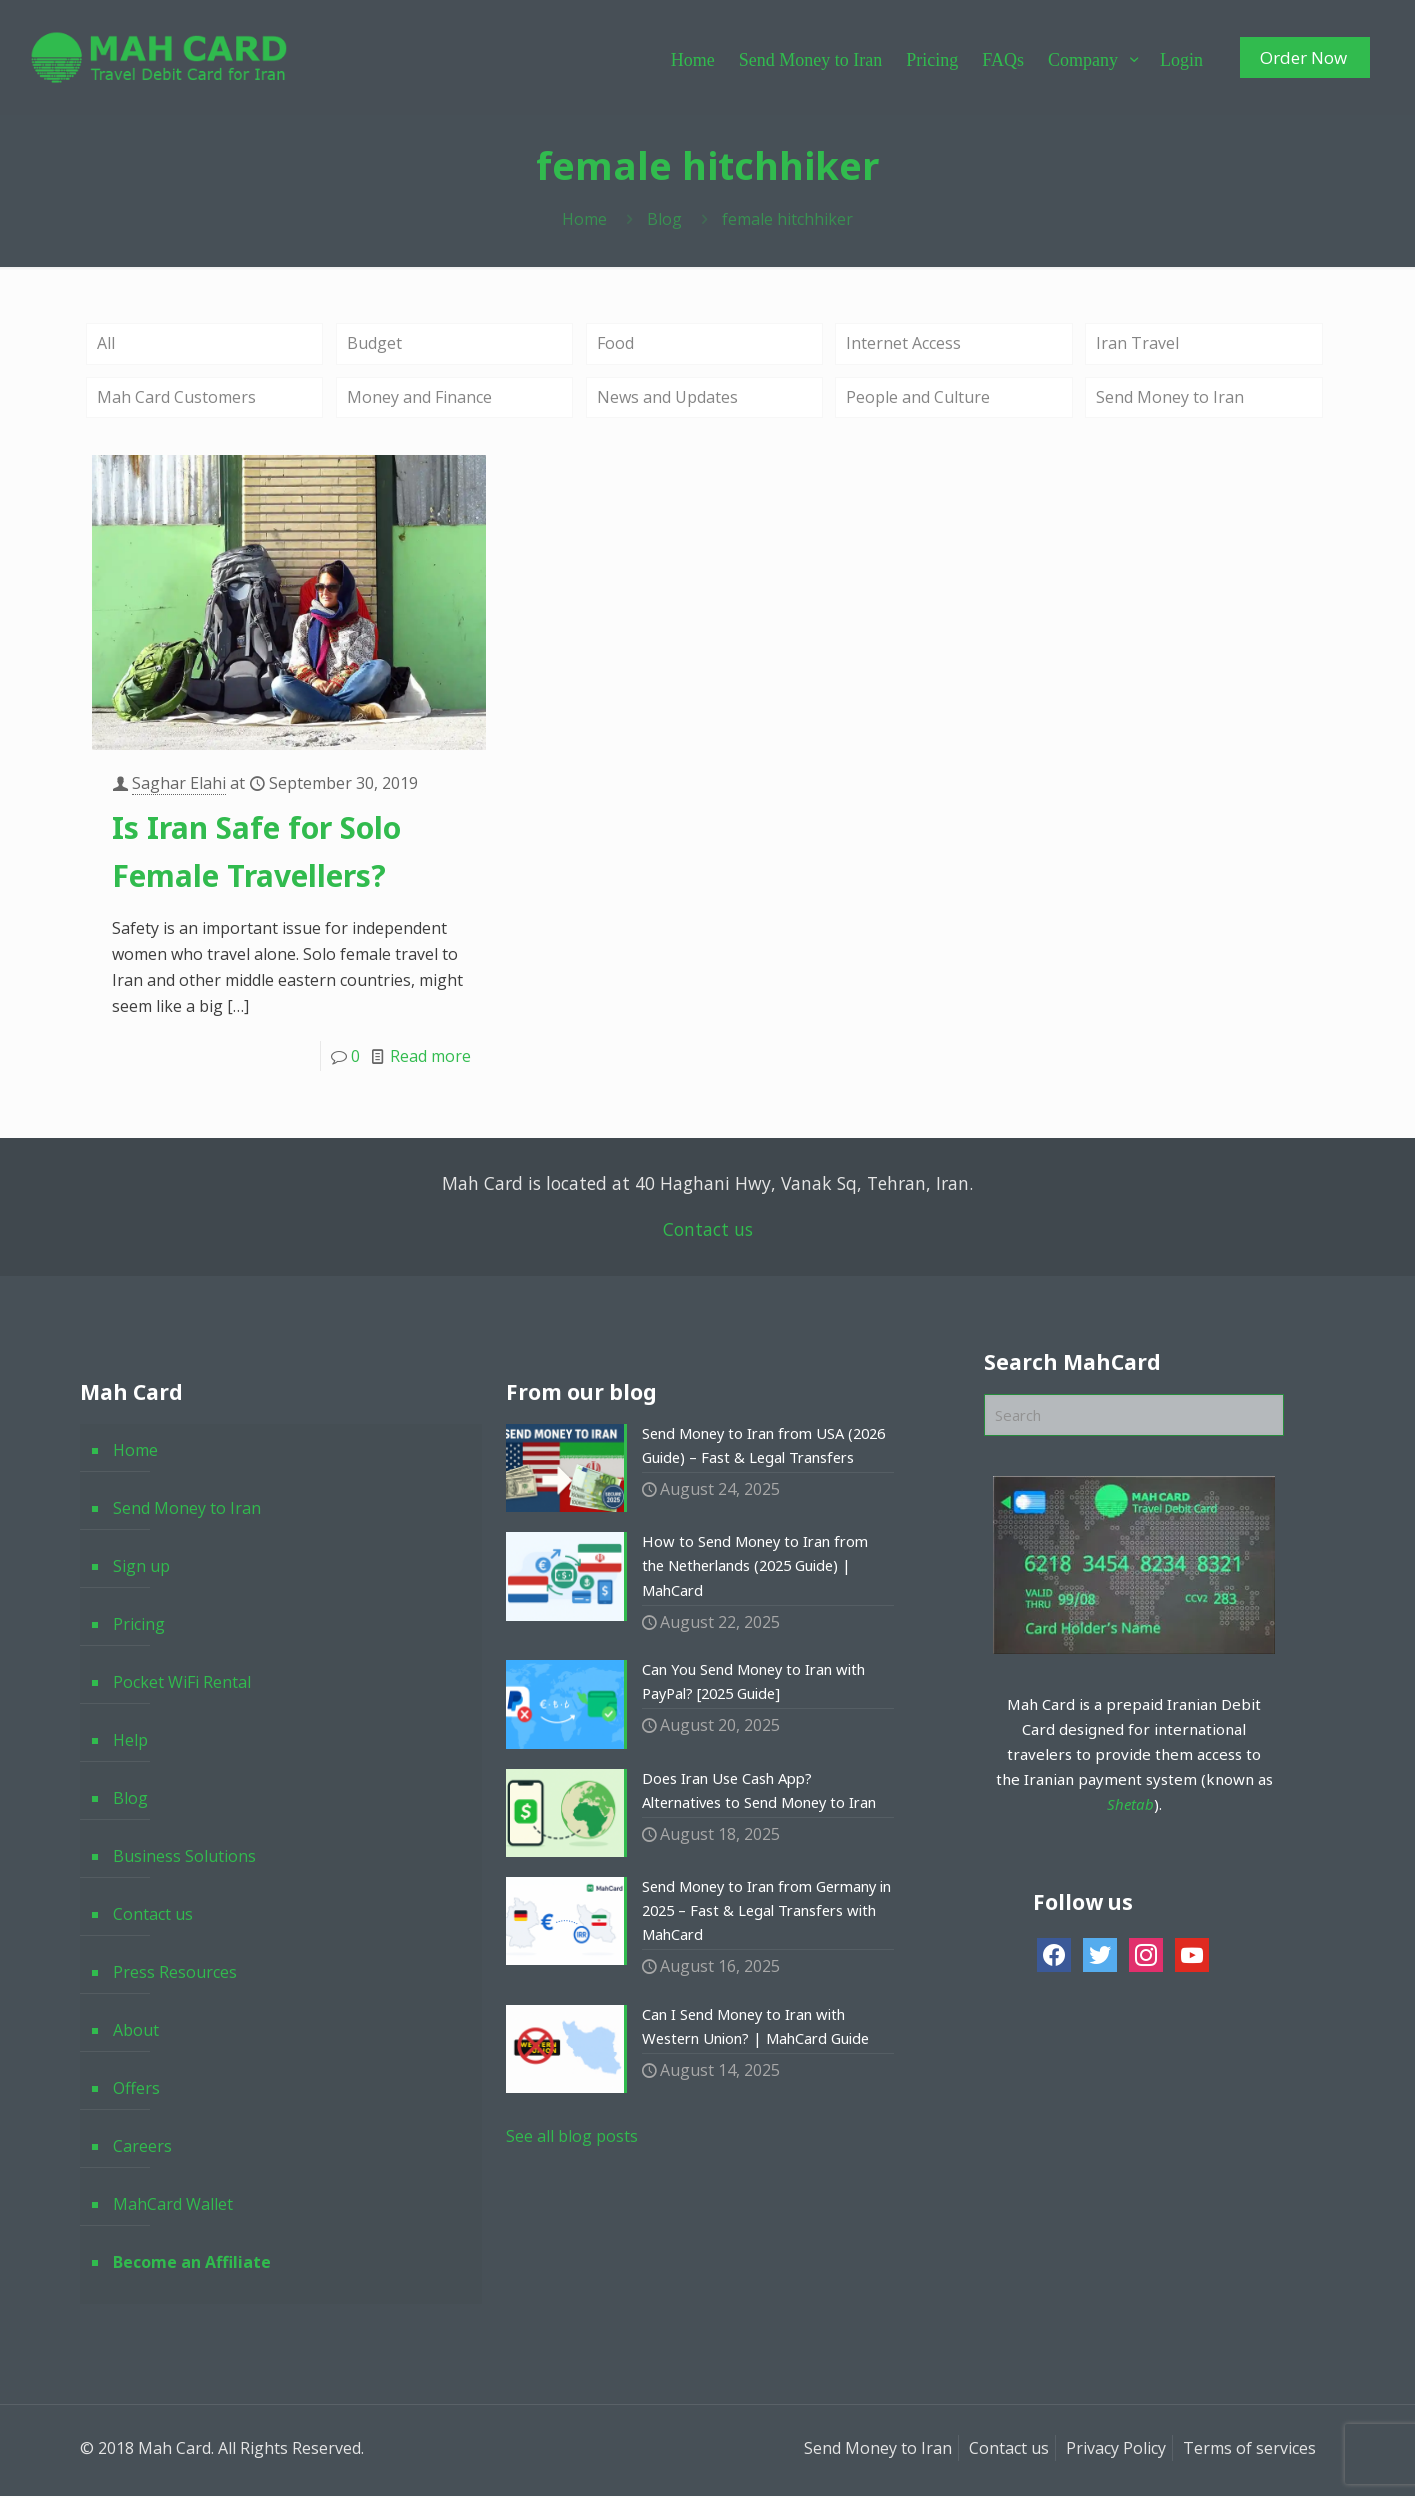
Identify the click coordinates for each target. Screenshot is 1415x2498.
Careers (142, 2148)
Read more (430, 1057)
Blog (664, 219)
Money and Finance (419, 399)
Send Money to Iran (1170, 399)
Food (615, 344)
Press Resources (175, 1974)
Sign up (141, 1568)
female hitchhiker (787, 219)
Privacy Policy (1116, 2450)
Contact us (708, 1231)
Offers (136, 2090)
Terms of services (1249, 2450)
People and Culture (918, 399)
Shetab (1130, 1805)
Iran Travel (1137, 344)
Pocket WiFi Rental (182, 1684)
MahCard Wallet (173, 2206)
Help (130, 1742)
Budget (374, 344)
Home (584, 219)
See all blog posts (572, 2164)
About (136, 2032)
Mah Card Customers (176, 399)
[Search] (1134, 1417)
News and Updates (667, 399)
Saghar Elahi (179, 784)
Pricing (139, 1626)
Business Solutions (184, 1858)
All (106, 344)
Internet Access (903, 344)
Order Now (1303, 57)
